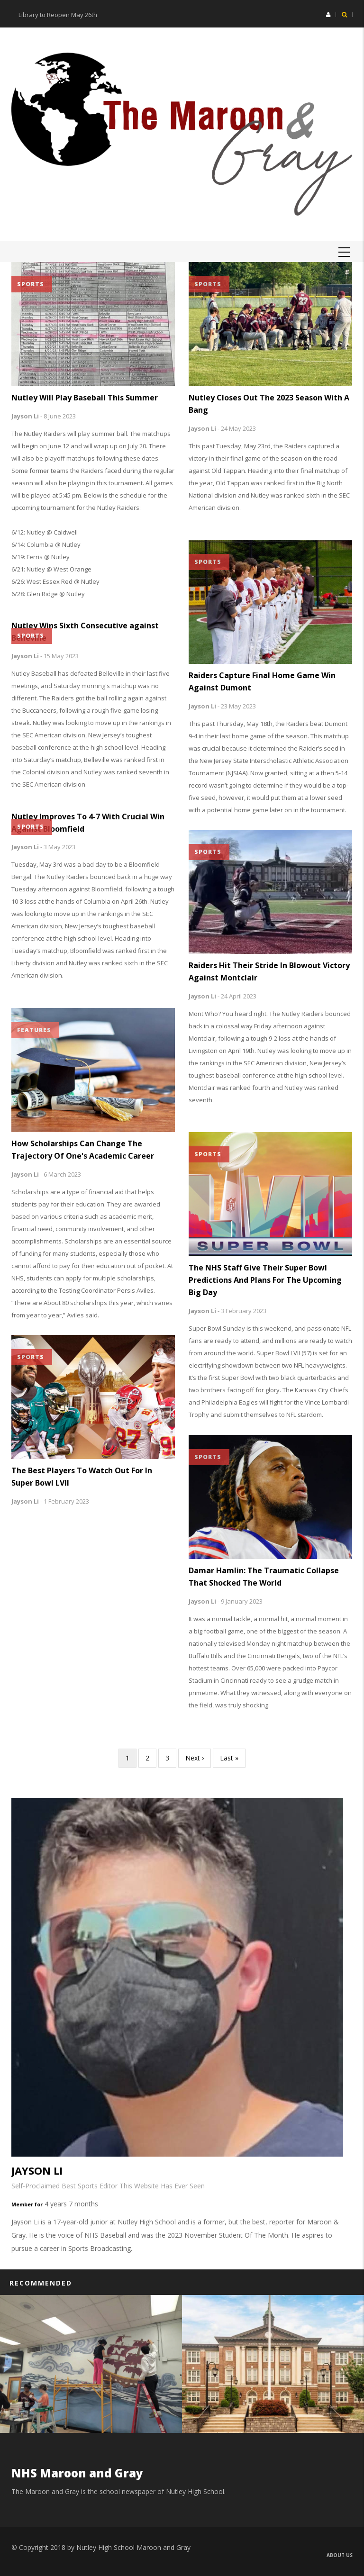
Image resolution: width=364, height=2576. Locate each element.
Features (34, 1030)
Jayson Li (25, 416)
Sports (30, 284)
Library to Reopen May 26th (57, 14)
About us (340, 2555)
